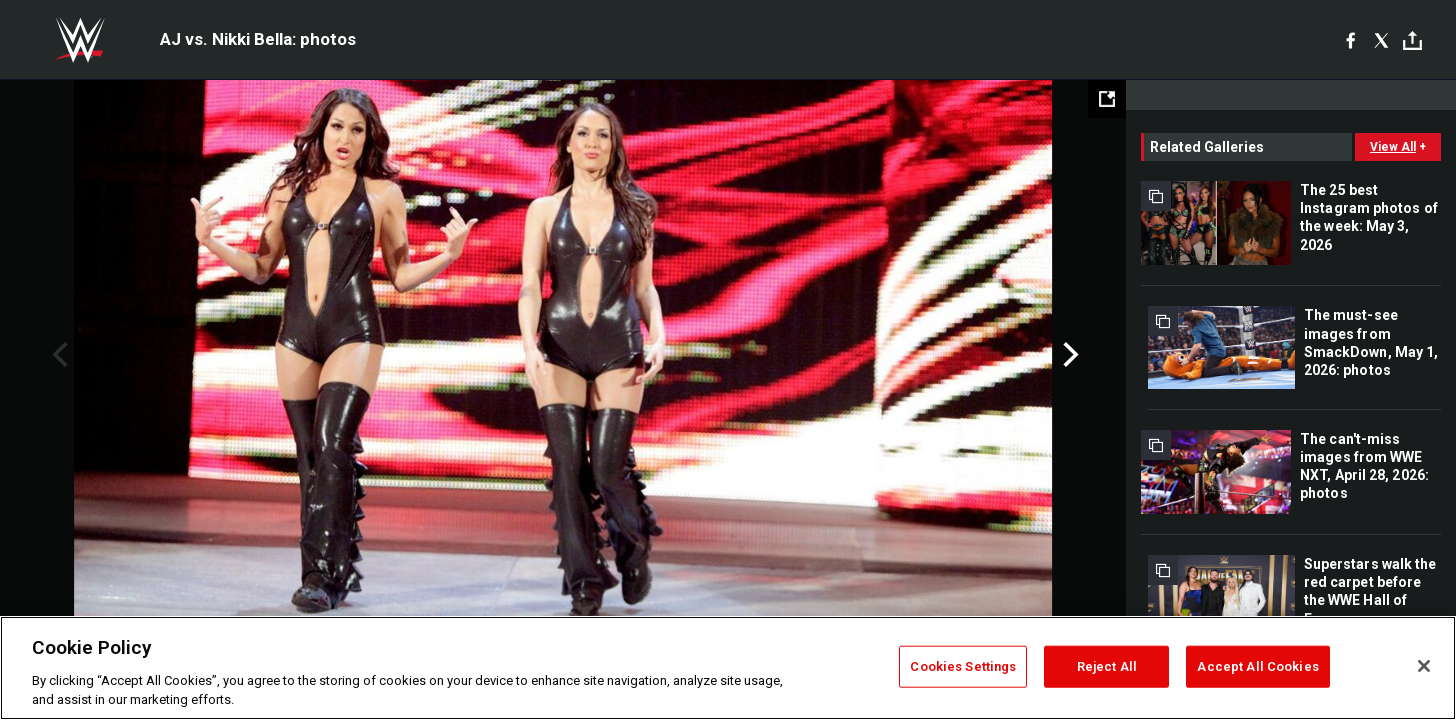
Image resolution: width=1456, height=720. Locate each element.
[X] (1381, 40)
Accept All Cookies (1257, 666)
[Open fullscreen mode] (1107, 99)
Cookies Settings (963, 666)
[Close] (1424, 666)
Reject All (1107, 666)
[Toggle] (1412, 40)
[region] (728, 668)
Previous (57, 355)
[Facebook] (1350, 40)
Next (1068, 355)
